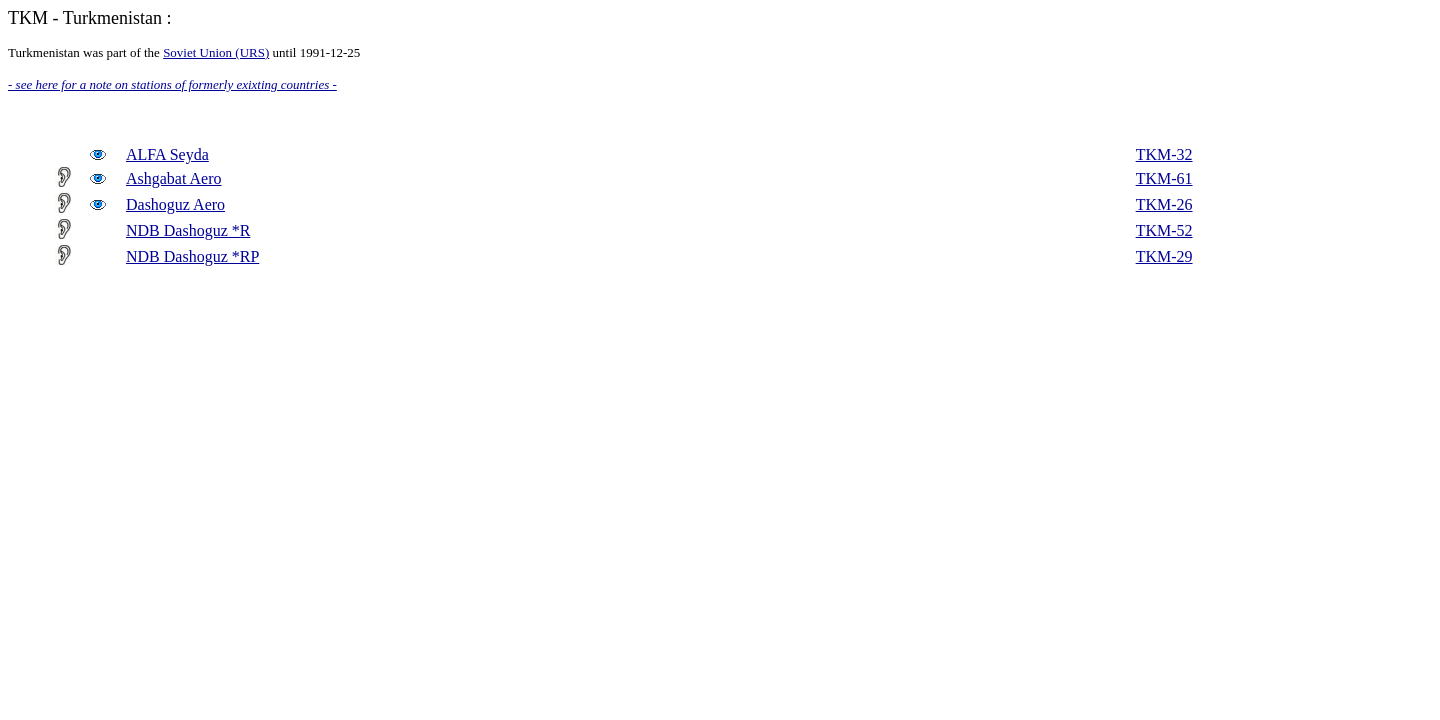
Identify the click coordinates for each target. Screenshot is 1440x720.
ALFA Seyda (167, 154)
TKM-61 (1164, 178)
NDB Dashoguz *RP (192, 256)
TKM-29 (1164, 256)
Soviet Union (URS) (216, 52)
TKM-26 (1164, 204)
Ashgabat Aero (174, 178)
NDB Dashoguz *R (188, 230)
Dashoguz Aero (175, 204)
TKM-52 (1164, 230)
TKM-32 (1164, 154)
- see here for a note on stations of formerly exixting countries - (172, 84)
